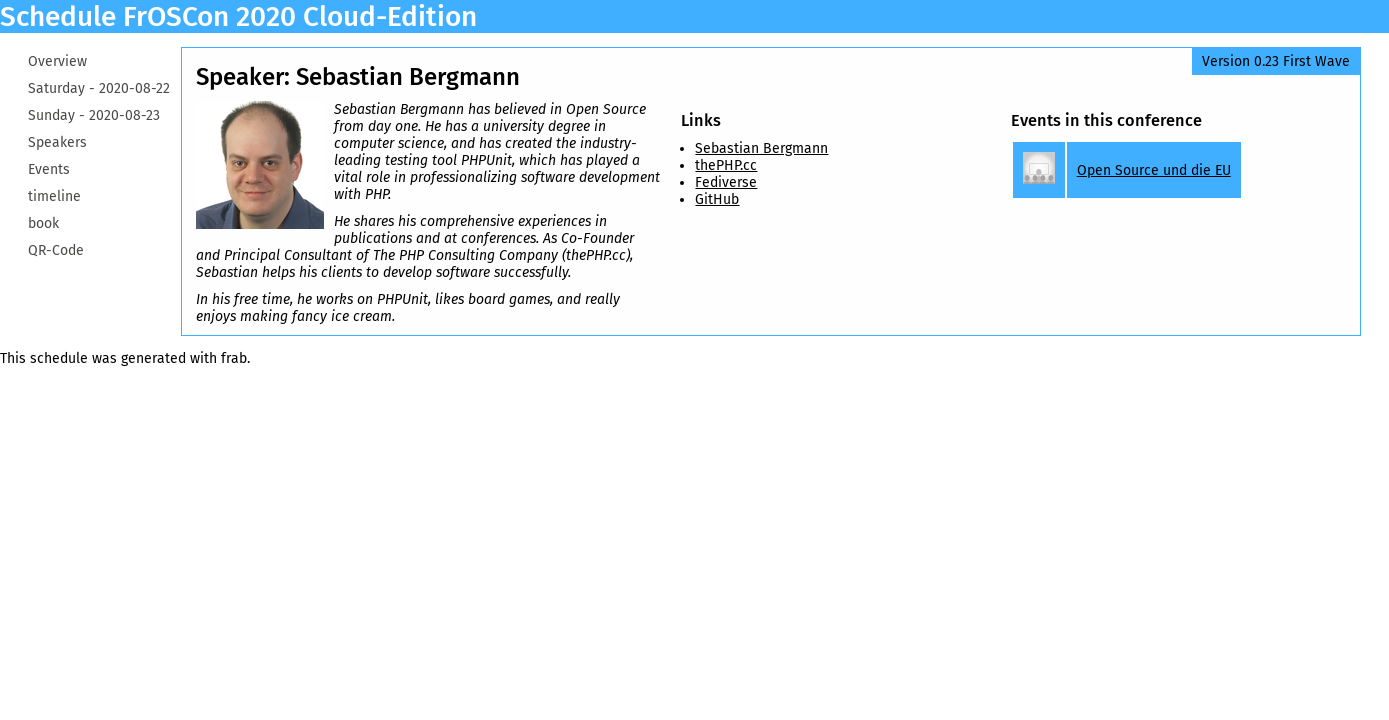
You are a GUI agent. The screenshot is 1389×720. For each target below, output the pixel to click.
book (43, 223)
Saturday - (99, 88)
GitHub (717, 199)
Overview (57, 61)
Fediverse (726, 182)
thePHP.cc (726, 165)
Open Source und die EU (1154, 170)
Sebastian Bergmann (761, 148)
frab (234, 358)
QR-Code (56, 250)
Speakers (57, 142)
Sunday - (94, 115)
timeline (54, 196)
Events (49, 169)
